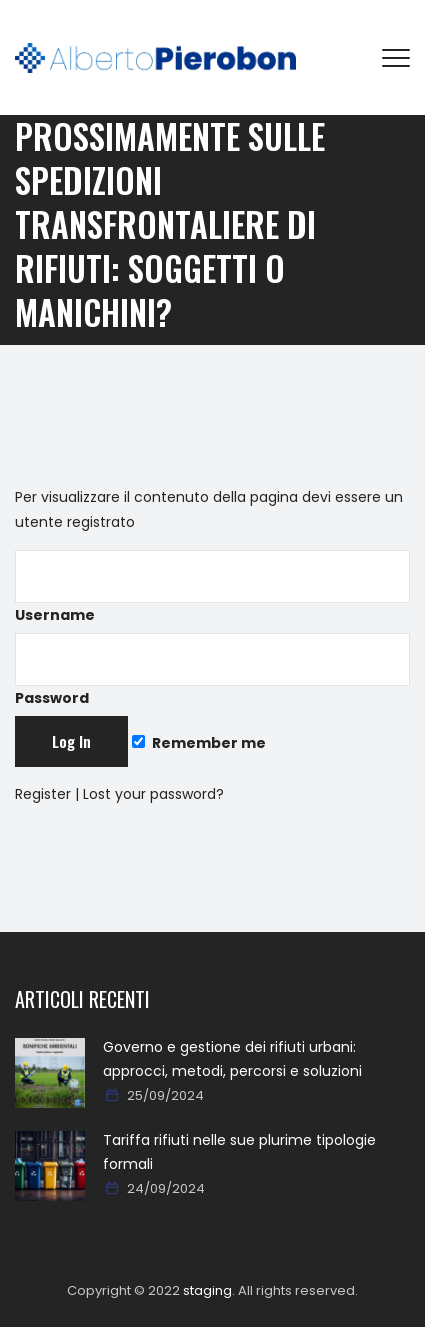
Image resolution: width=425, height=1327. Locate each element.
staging (207, 1290)
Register (43, 794)
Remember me (199, 743)
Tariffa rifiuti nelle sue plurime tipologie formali (239, 1152)
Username (212, 587)
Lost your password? (153, 794)
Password (212, 670)
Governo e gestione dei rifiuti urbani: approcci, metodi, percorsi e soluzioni (232, 1059)
